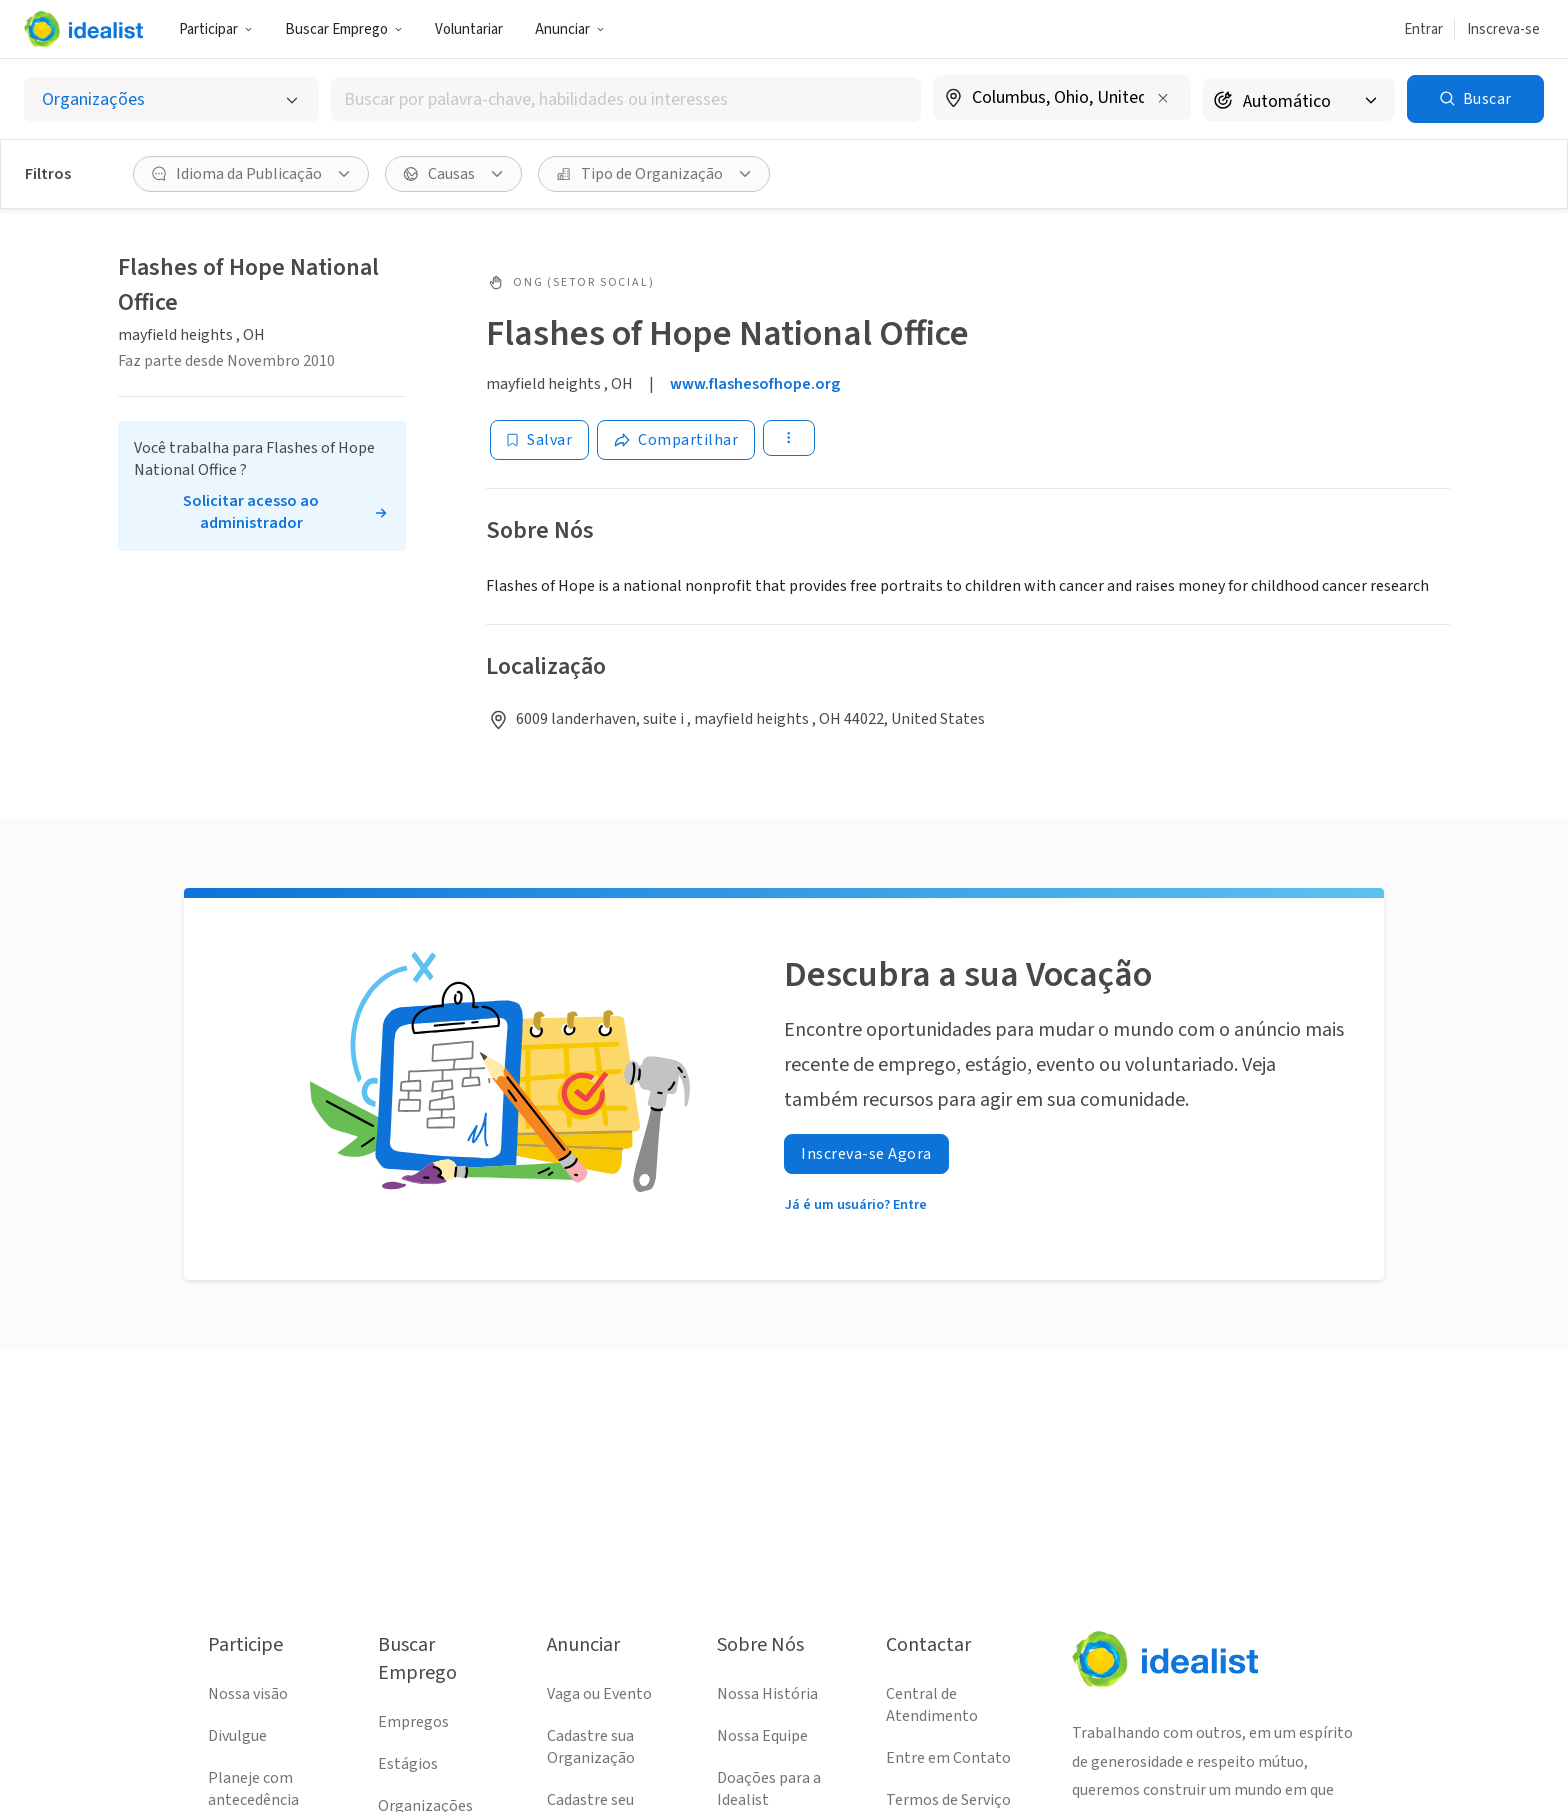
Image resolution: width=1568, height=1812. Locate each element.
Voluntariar (469, 29)
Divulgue (237, 1736)
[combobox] (626, 99)
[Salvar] (539, 440)
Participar (216, 29)
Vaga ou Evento (599, 1694)
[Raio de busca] (1299, 99)
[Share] (676, 440)
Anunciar (570, 29)
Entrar (1423, 29)
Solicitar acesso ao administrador (251, 512)
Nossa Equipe (762, 1736)
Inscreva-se (1503, 29)
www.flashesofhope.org (755, 384)
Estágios (408, 1764)
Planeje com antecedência (253, 1789)
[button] (216, 29)
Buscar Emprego (344, 29)
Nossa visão (248, 1694)
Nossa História (767, 1694)
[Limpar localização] (1163, 98)
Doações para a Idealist (769, 1789)
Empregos (413, 1722)
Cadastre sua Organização (591, 1747)
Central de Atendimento (932, 1705)
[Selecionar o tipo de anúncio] (171, 99)
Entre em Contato (948, 1758)
